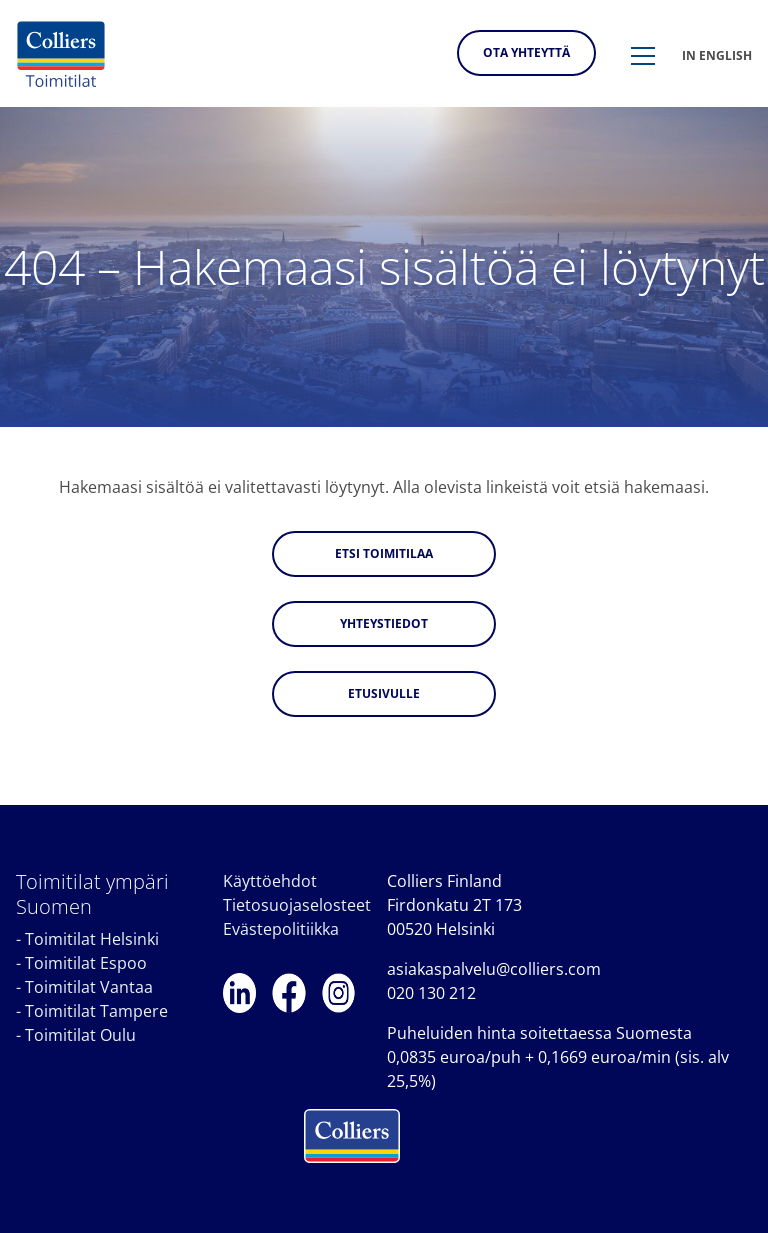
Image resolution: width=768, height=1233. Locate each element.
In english (717, 55)
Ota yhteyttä (526, 52)
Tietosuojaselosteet (297, 905)
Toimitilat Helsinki (92, 939)
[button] (643, 57)
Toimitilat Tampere (96, 1011)
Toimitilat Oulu (80, 1035)
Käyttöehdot (270, 881)
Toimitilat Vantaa (89, 987)
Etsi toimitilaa (384, 553)
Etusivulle (384, 693)
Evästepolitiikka (281, 929)
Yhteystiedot (384, 623)
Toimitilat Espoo (86, 963)
